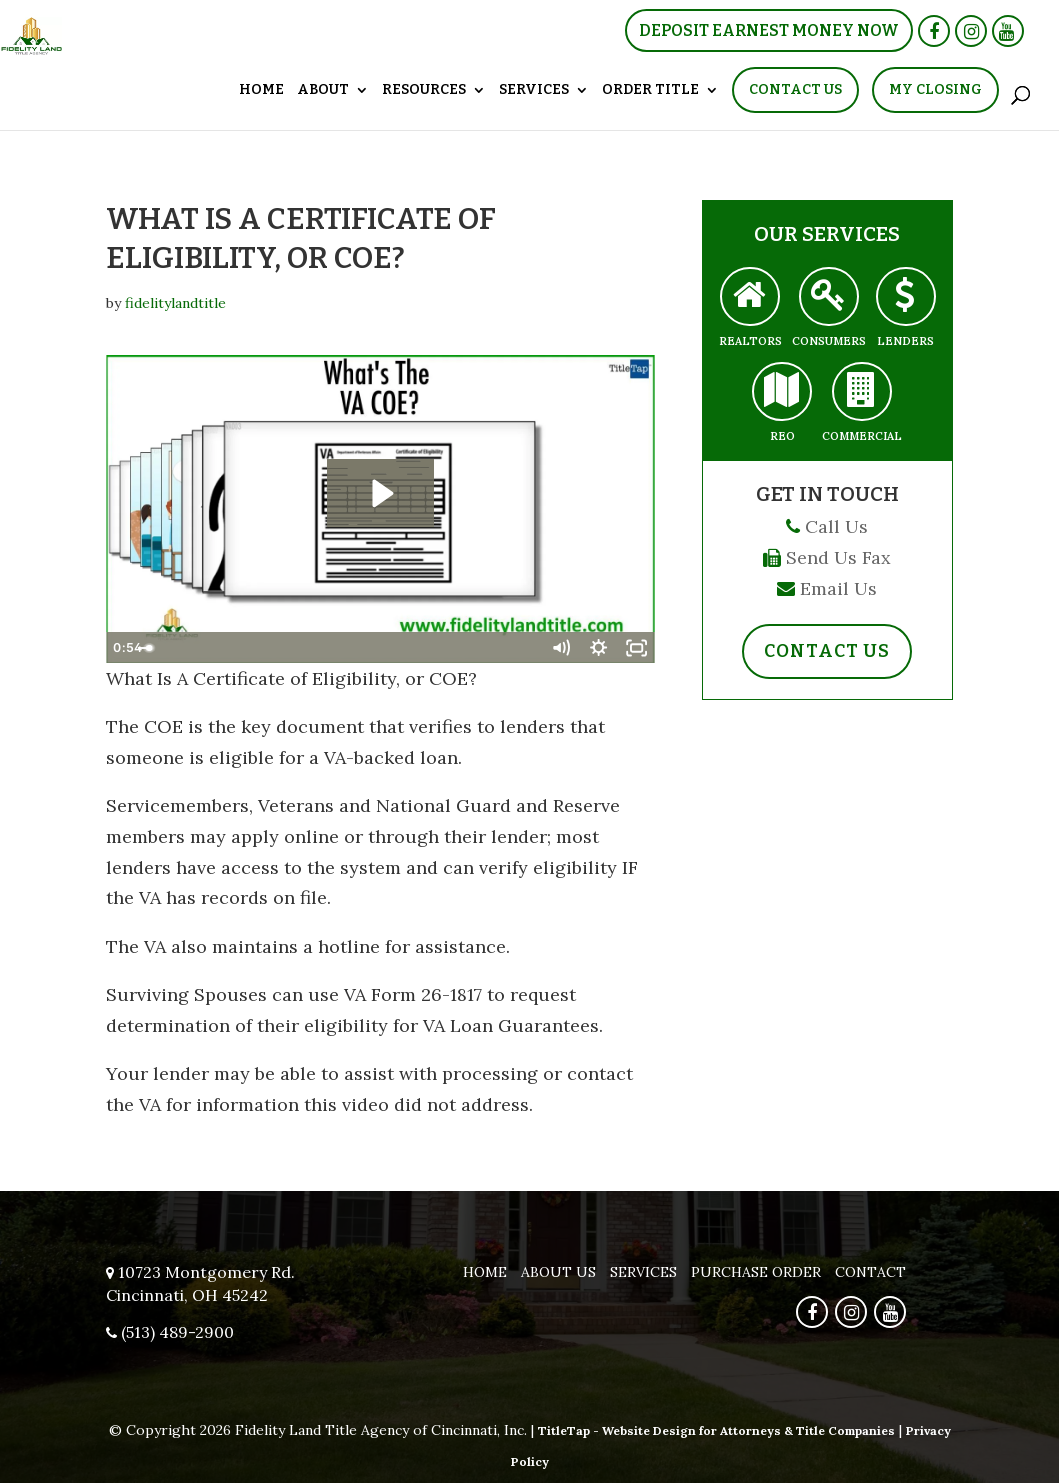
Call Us (836, 526)
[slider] (360, 648)
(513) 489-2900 (177, 1332)
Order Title (650, 90)
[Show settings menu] (598, 648)
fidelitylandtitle (175, 303)
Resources (424, 90)
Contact (870, 1272)
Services (534, 90)
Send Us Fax (838, 557)
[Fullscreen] (636, 648)
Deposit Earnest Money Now (769, 30)
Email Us (838, 588)
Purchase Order (756, 1272)
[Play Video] (125, 648)
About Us (558, 1272)
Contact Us (795, 89)
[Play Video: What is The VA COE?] (380, 493)
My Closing (935, 89)
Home (261, 90)
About (323, 90)
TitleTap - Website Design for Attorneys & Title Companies (716, 1430)
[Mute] (560, 648)
